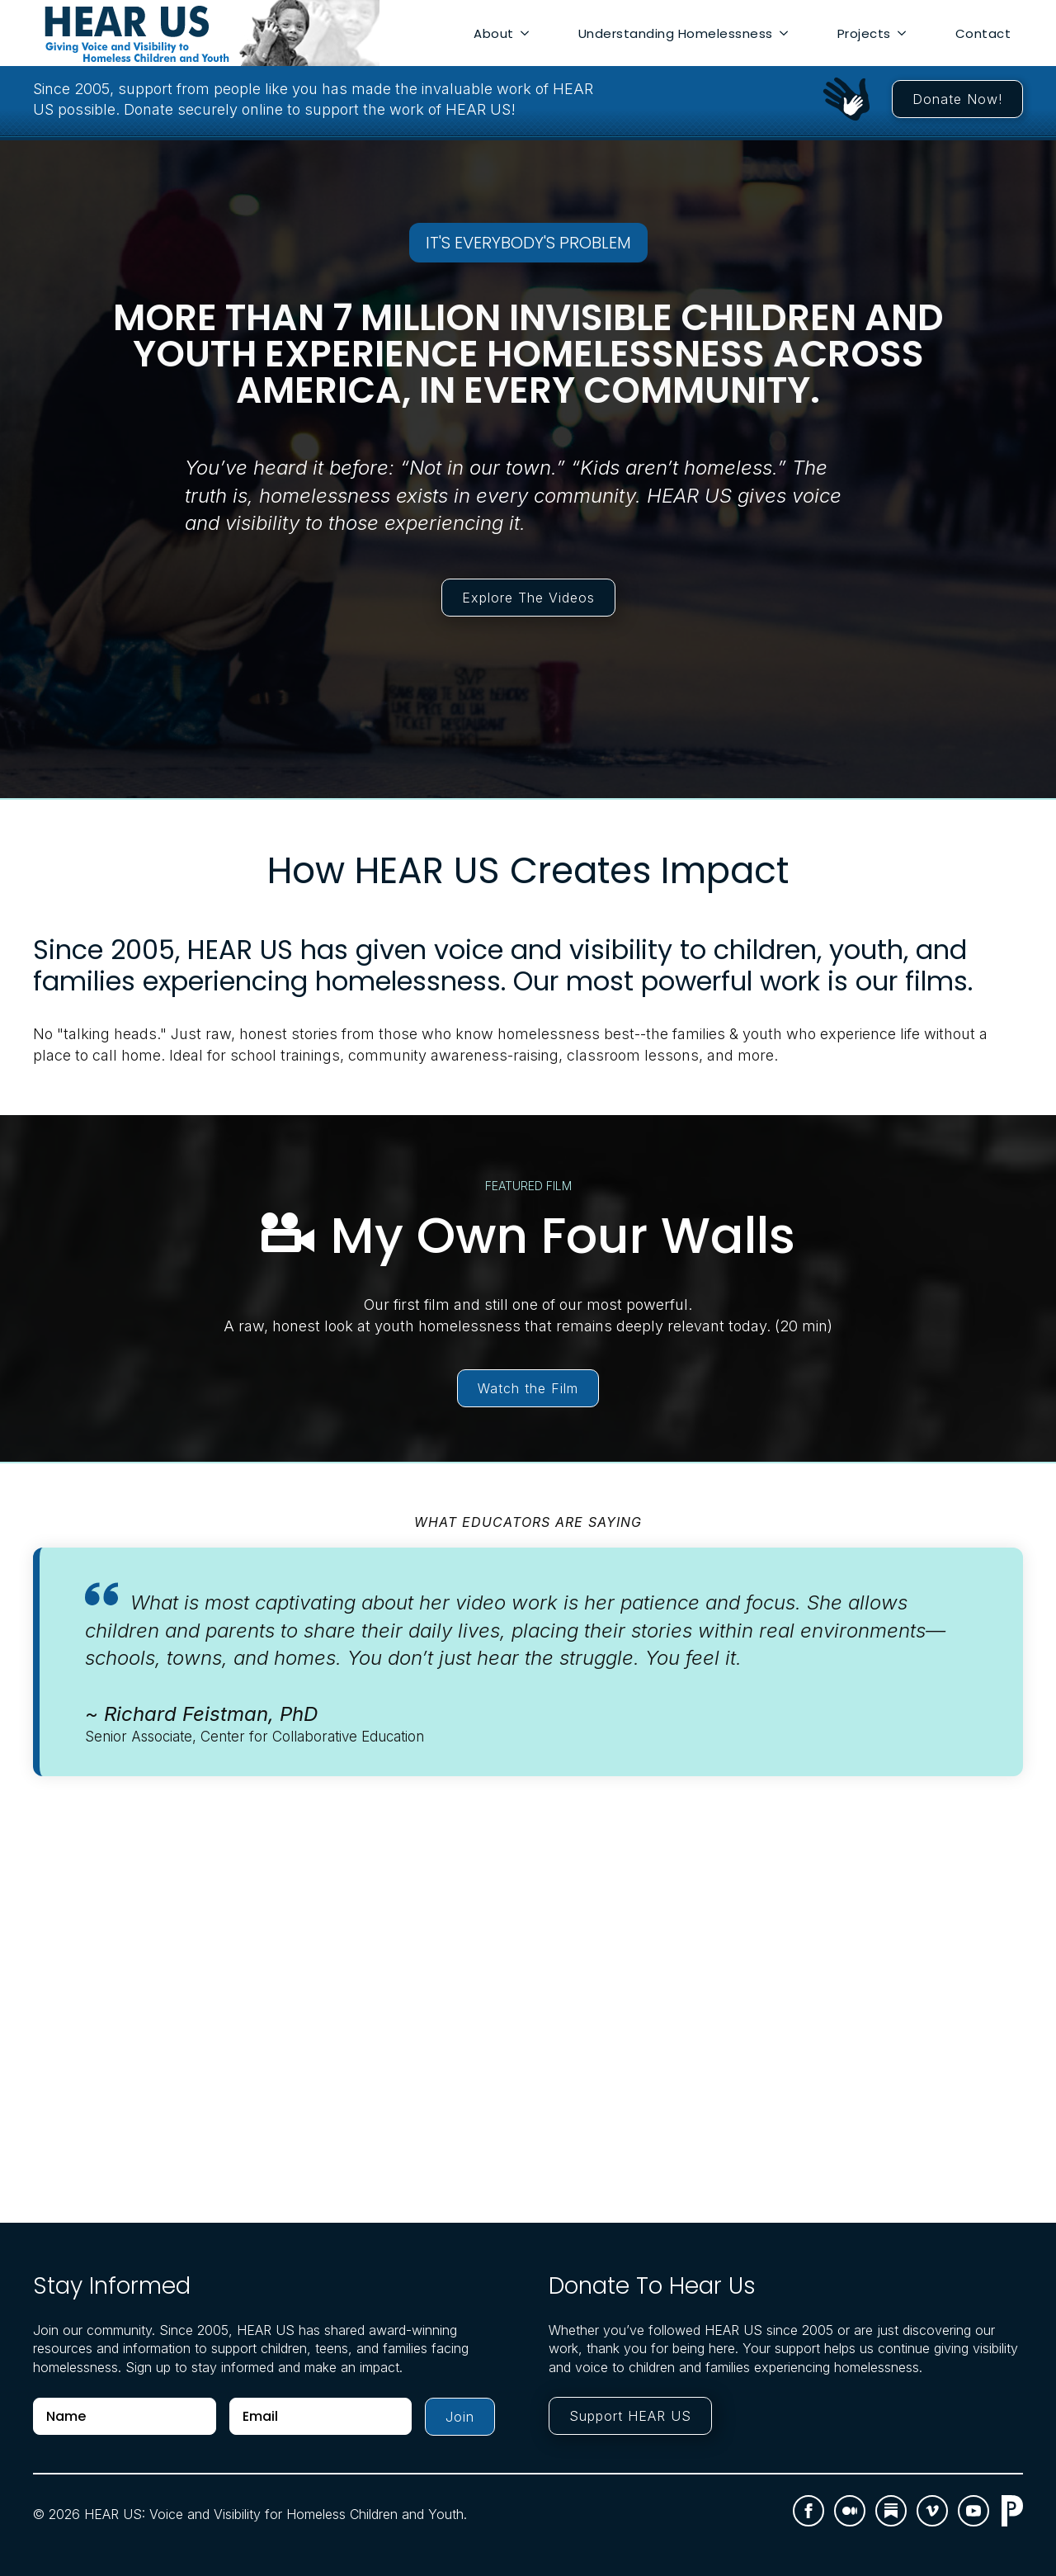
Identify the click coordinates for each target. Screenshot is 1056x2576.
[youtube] (973, 2510)
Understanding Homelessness (675, 33)
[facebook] (808, 2510)
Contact (983, 33)
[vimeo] (932, 2510)
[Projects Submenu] (904, 33)
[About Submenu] (527, 33)
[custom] (849, 2510)
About (494, 33)
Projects (864, 33)
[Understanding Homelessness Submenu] (786, 33)
